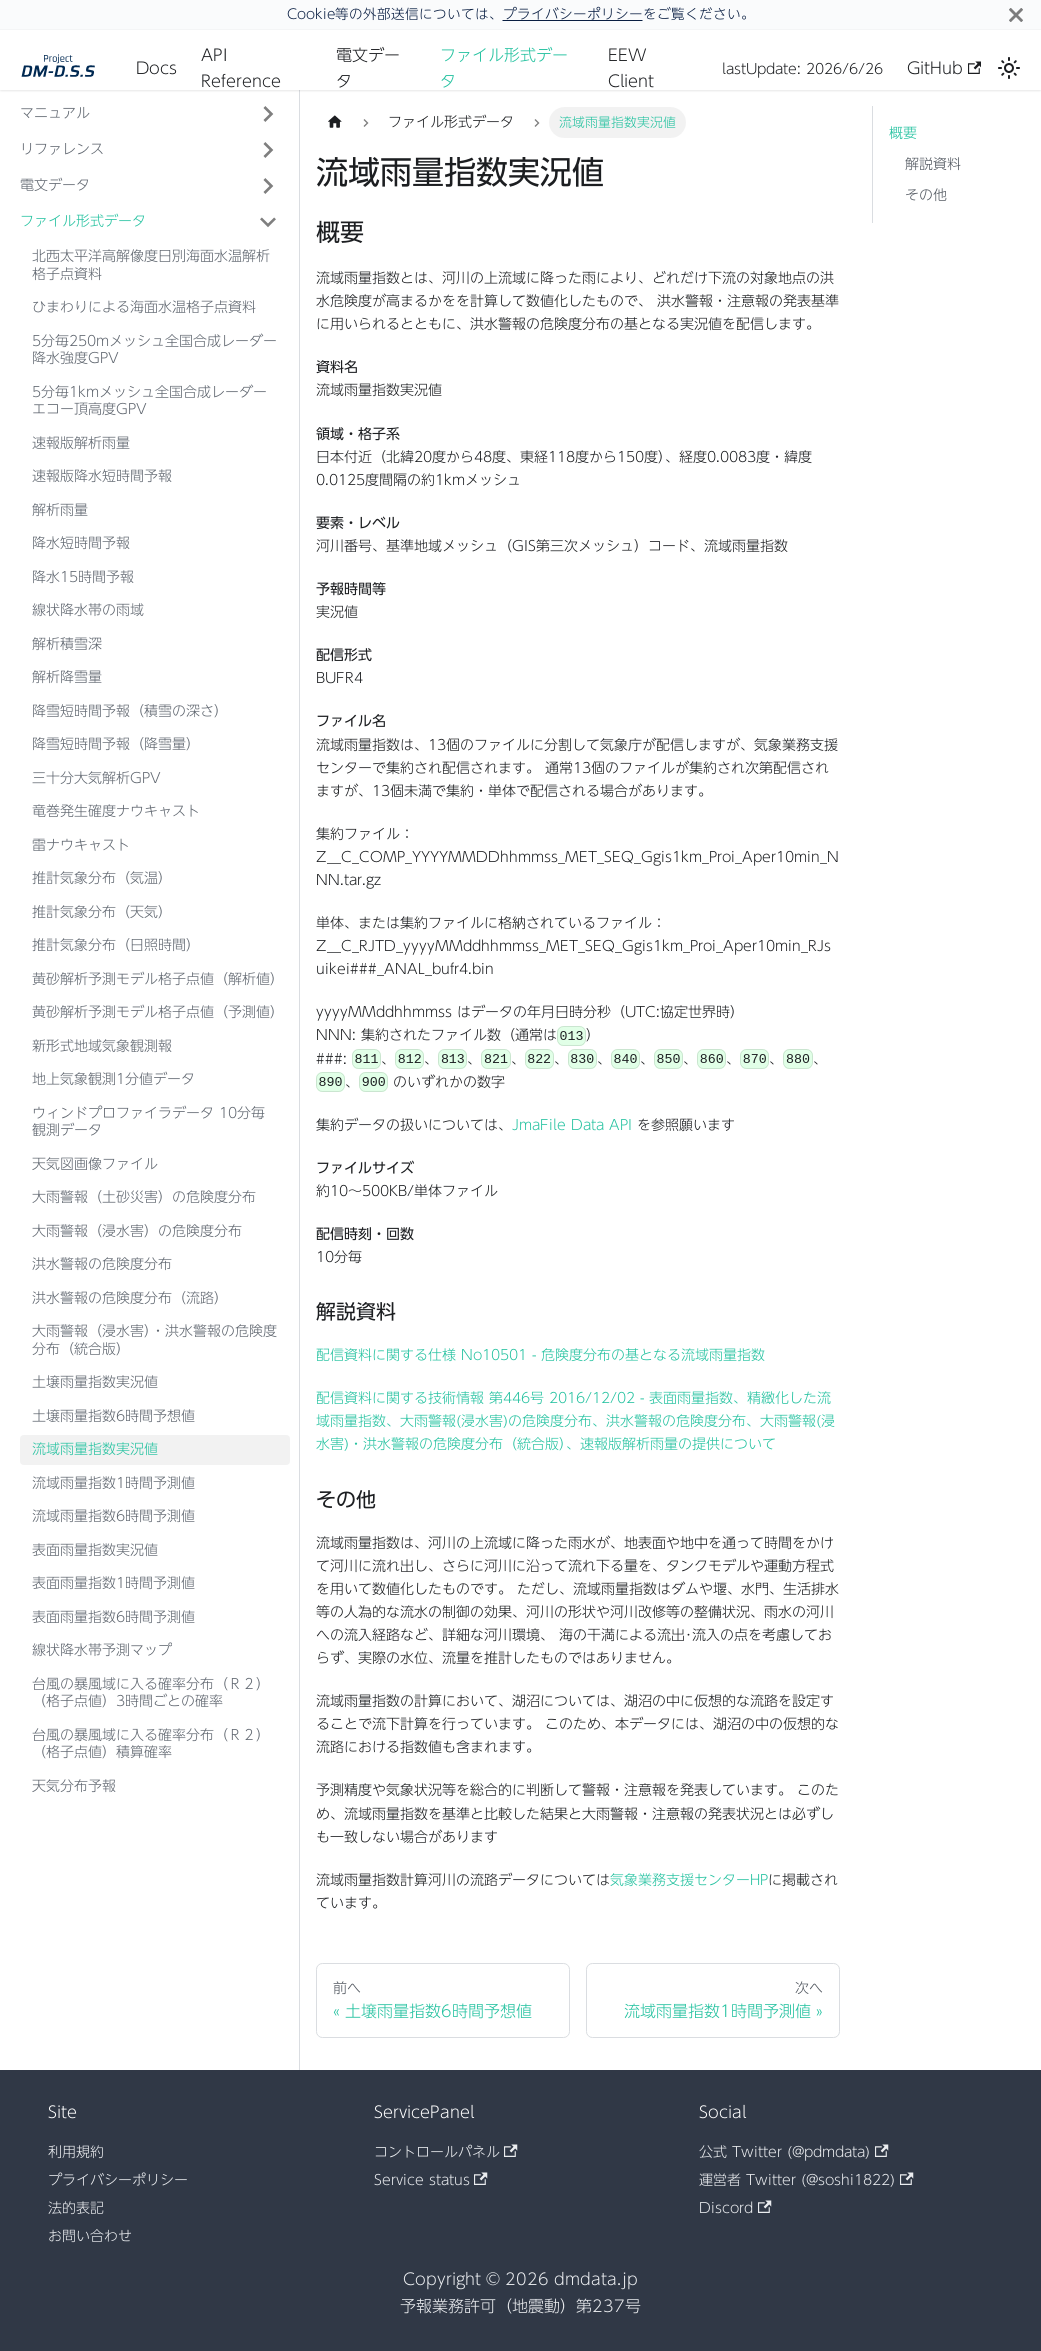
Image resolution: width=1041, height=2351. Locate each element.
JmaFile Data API (572, 1125)
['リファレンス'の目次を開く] (268, 150)
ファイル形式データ (504, 68)
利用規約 (76, 2152)
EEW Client (631, 68)
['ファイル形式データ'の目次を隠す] (268, 222)
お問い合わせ (90, 2236)
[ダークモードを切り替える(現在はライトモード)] (1009, 68)
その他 (926, 195)
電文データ (368, 68)
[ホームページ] (335, 122)
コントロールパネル (446, 2152)
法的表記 (76, 2208)
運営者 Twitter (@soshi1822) (806, 2180)
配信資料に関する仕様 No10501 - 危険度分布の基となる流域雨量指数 (540, 1355)
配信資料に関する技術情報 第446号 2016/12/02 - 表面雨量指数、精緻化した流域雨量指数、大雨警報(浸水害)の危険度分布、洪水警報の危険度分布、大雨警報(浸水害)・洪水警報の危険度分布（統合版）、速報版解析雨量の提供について (575, 1421)
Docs (156, 68)
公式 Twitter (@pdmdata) (793, 2152)
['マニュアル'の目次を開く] (268, 114)
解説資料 (933, 164)
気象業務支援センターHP (689, 1880)
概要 (903, 133)
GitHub (944, 68)
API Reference (241, 68)
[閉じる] (1016, 14)
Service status (431, 2180)
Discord (735, 2208)
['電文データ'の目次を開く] (268, 186)
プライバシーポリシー (573, 14)
